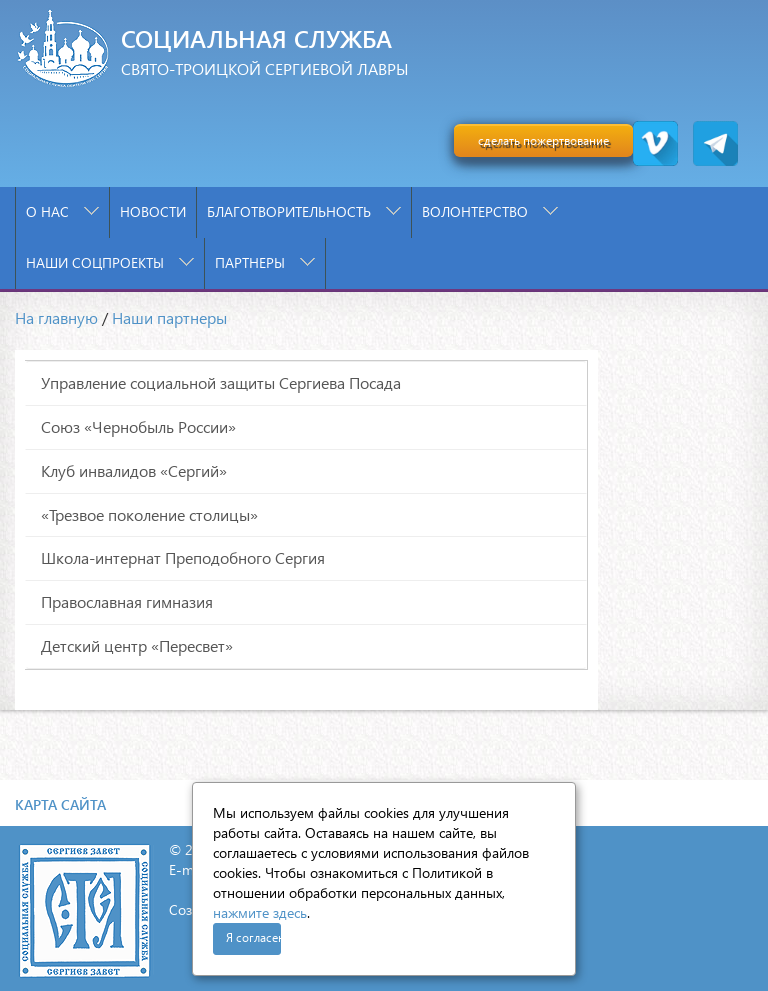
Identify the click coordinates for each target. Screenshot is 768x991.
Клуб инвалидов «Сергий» (134, 470)
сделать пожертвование (543, 140)
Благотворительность (304, 211)
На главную (56, 317)
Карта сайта (60, 804)
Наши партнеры (169, 317)
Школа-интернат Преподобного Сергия (183, 557)
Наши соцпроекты (110, 262)
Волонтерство (490, 211)
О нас (62, 211)
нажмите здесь (260, 912)
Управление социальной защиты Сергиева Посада (221, 382)
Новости (153, 211)
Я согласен (253, 937)
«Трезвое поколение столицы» (149, 514)
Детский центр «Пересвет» (137, 645)
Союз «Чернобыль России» (138, 426)
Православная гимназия (127, 601)
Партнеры (265, 262)
